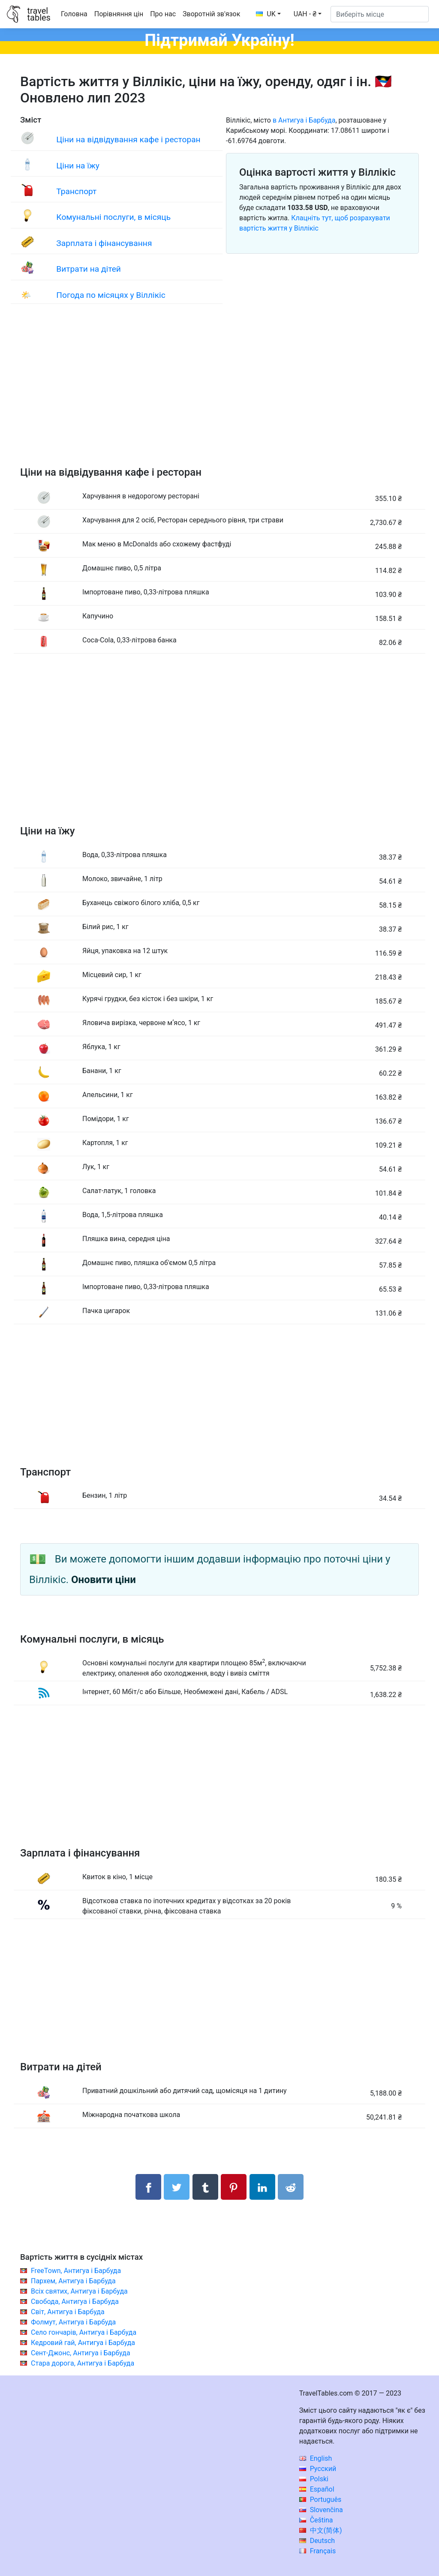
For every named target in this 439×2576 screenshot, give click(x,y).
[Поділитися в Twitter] (176, 2187)
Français (317, 2551)
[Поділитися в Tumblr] (205, 2187)
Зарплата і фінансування (104, 243)
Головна (74, 14)
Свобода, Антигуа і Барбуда (75, 2301)
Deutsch (317, 2541)
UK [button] (265, 14)
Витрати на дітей (88, 269)
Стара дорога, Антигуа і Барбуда (82, 2363)
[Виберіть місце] (380, 14)
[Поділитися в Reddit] (291, 2187)
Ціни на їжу (77, 166)
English (315, 2458)
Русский (318, 2469)
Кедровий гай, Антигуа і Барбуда (83, 2343)
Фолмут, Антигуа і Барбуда (73, 2322)
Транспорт (76, 191)
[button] (307, 14)
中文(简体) (320, 2530)
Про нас (163, 14)
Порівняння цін (118, 14)
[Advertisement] (219, 393)
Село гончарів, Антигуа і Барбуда (83, 2332)
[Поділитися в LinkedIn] (262, 2187)
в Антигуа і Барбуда (304, 120)
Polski (313, 2479)
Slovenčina (321, 2510)
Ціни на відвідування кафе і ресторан (128, 139)
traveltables (38, 14)
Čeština (316, 2520)
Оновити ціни (103, 1580)
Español (316, 2489)
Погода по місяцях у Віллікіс (110, 295)
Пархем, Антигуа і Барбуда (73, 2281)
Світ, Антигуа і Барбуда (68, 2312)
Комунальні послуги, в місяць (113, 217)
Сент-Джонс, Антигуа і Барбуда (80, 2353)
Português (320, 2499)
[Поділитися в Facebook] (148, 2187)
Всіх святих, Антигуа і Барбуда (79, 2291)
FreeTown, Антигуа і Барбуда (76, 2271)
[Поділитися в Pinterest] (234, 2187)
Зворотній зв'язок (211, 14)
